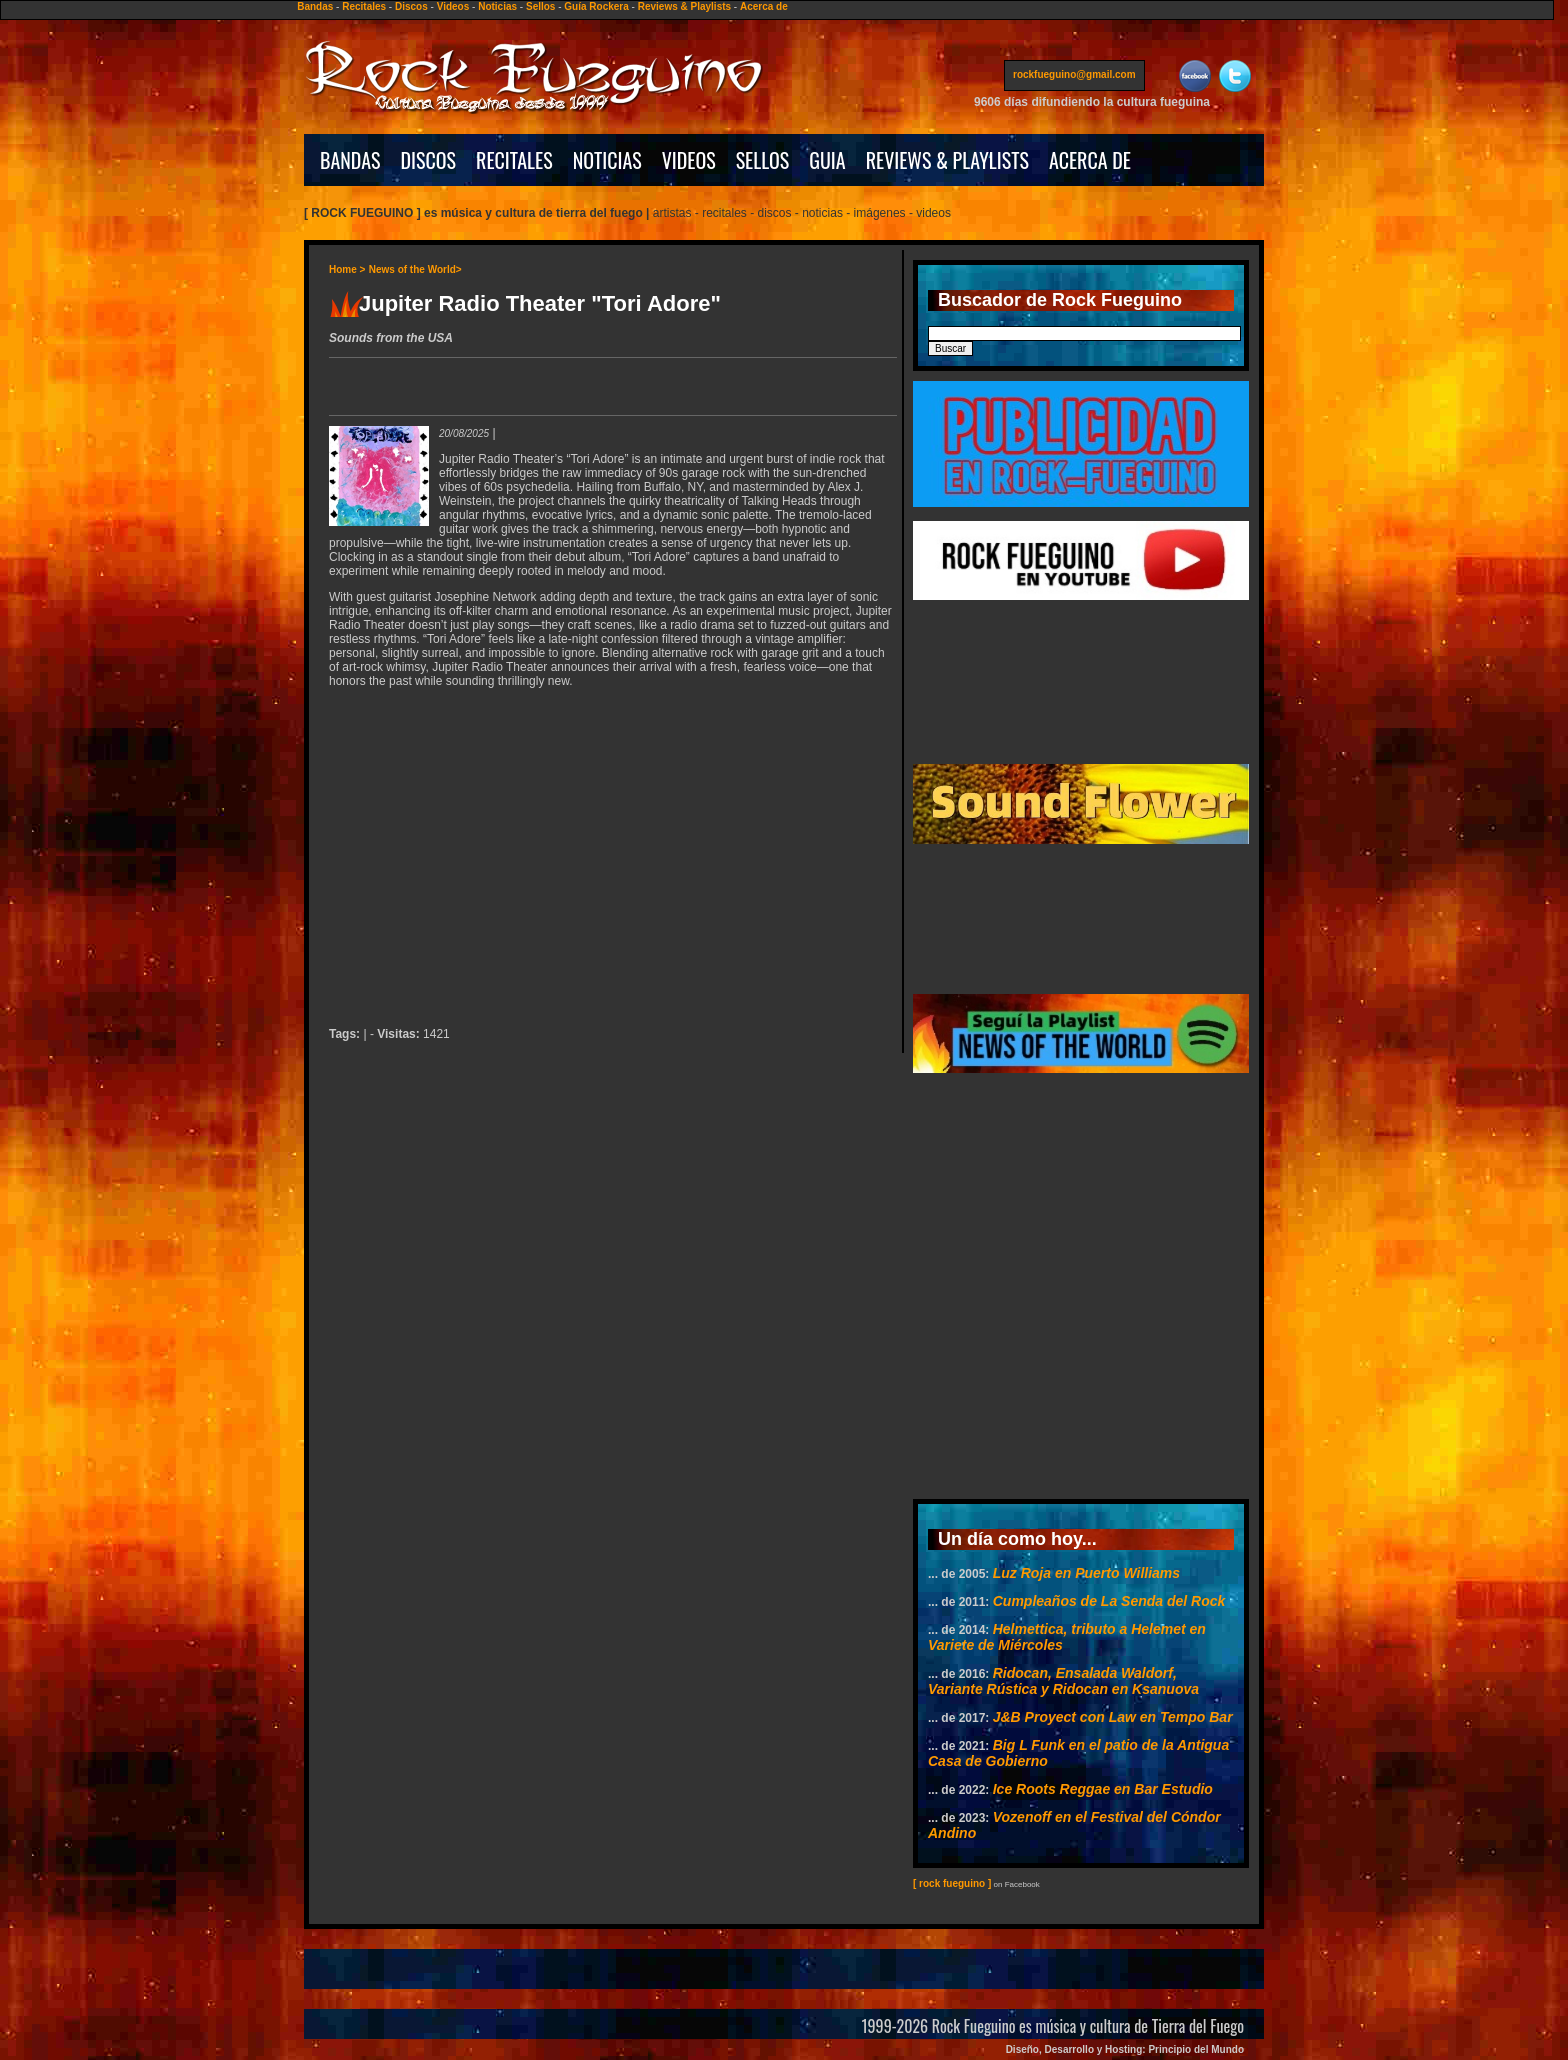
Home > (347, 269)
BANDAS (350, 160)
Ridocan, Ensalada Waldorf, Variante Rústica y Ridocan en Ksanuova (1063, 1681)
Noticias (497, 6)
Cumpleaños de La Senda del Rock (1109, 1601)
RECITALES (514, 160)
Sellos (540, 6)
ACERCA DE (1090, 160)
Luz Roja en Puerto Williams (1086, 1573)
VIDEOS (689, 160)
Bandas (315, 6)
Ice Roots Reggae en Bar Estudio (1103, 1789)
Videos (453, 6)
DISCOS (429, 160)
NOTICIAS (607, 160)
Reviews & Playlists (684, 6)
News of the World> (415, 269)
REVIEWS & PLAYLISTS (947, 160)
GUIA (827, 160)
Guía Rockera (596, 6)
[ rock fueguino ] (952, 1883)
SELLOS (763, 160)
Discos (411, 6)
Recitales (364, 6)
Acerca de (764, 6)
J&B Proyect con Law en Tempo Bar (1113, 1717)
